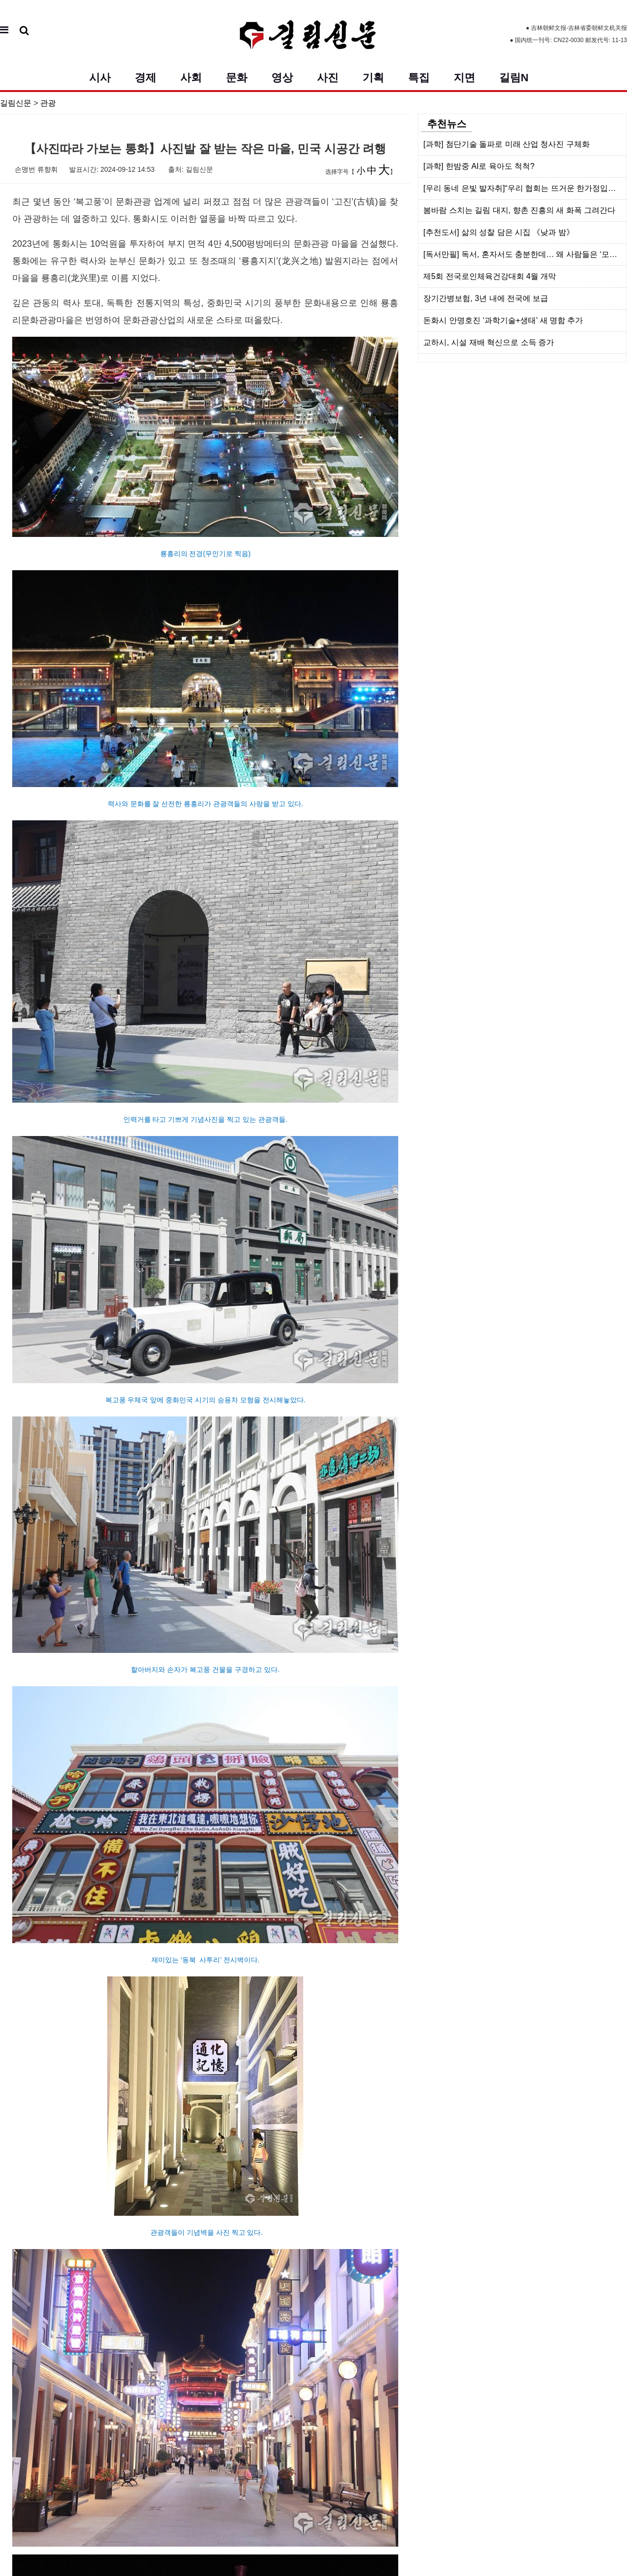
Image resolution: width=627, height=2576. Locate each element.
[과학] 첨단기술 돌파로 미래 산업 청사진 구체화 (506, 144)
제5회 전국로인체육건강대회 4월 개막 (489, 276)
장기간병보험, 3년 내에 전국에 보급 (485, 298)
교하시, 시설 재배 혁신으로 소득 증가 (488, 342)
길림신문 (15, 103)
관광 (48, 103)
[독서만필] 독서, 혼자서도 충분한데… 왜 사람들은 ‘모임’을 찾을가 (525, 254)
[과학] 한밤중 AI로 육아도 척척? (478, 166)
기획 (373, 77)
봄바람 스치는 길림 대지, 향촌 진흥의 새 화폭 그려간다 (519, 210)
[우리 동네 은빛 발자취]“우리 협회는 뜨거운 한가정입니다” (524, 188)
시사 (100, 77)
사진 (327, 77)
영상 (282, 77)
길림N (514, 77)
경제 (145, 77)
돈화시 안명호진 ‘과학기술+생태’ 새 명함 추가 (503, 320)
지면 (464, 77)
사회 (191, 77)
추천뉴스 (446, 123)
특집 (419, 77)
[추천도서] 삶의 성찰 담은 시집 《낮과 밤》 (498, 232)
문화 (236, 77)
